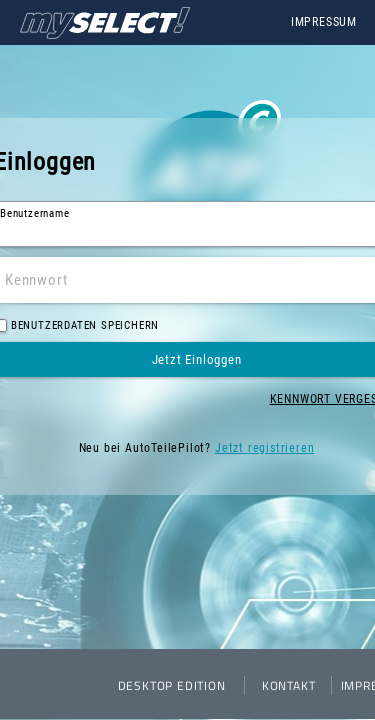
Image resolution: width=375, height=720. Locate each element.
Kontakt (289, 685)
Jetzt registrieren (264, 448)
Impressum (324, 22)
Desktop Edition (172, 685)
